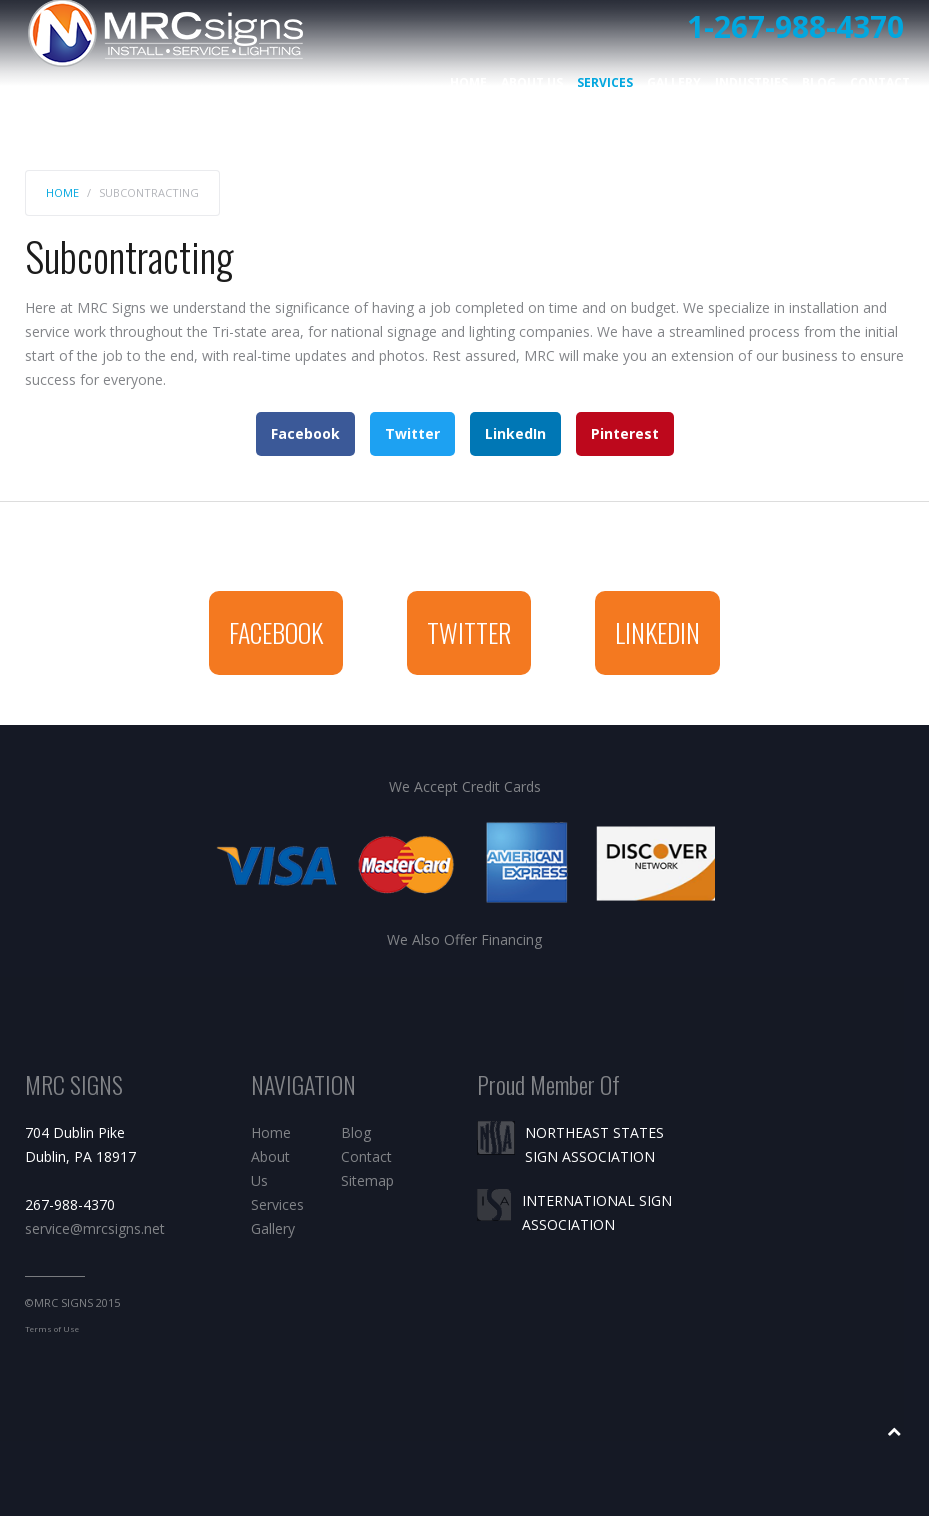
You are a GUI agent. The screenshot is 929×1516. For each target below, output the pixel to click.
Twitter (412, 433)
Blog (819, 82)
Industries (751, 82)
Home (468, 82)
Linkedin (657, 632)
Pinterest (625, 433)
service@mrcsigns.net (95, 1228)
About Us (532, 82)
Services (605, 82)
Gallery (674, 82)
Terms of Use (52, 1328)
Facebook (305, 433)
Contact (880, 82)
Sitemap (367, 1180)
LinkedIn (515, 433)
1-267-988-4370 (795, 26)
